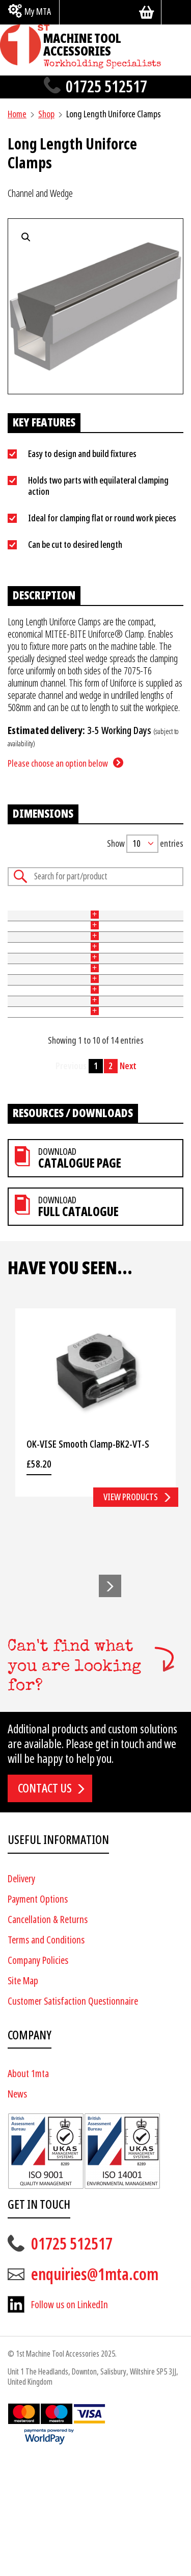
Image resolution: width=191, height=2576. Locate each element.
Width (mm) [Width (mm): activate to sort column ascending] (79, 915)
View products (130, 1614)
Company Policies (38, 2077)
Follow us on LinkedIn (69, 2422)
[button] (110, 1704)
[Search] (176, 12)
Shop (46, 114)
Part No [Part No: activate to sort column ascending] (15, 915)
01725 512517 (106, 86)
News (17, 2212)
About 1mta (28, 2191)
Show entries (145, 844)
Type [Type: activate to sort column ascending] (44, 915)
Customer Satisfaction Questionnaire (73, 2118)
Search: (95, 876)
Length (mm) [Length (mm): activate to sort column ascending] (147, 915)
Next (128, 1183)
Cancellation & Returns (48, 2037)
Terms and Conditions (46, 2057)
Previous (71, 1183)
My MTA (37, 11)
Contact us (45, 1905)
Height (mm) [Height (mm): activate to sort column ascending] (112, 915)
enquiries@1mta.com (94, 2392)
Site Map (23, 2098)
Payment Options (38, 2016)
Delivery (21, 1996)
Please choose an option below (58, 763)
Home (17, 114)
